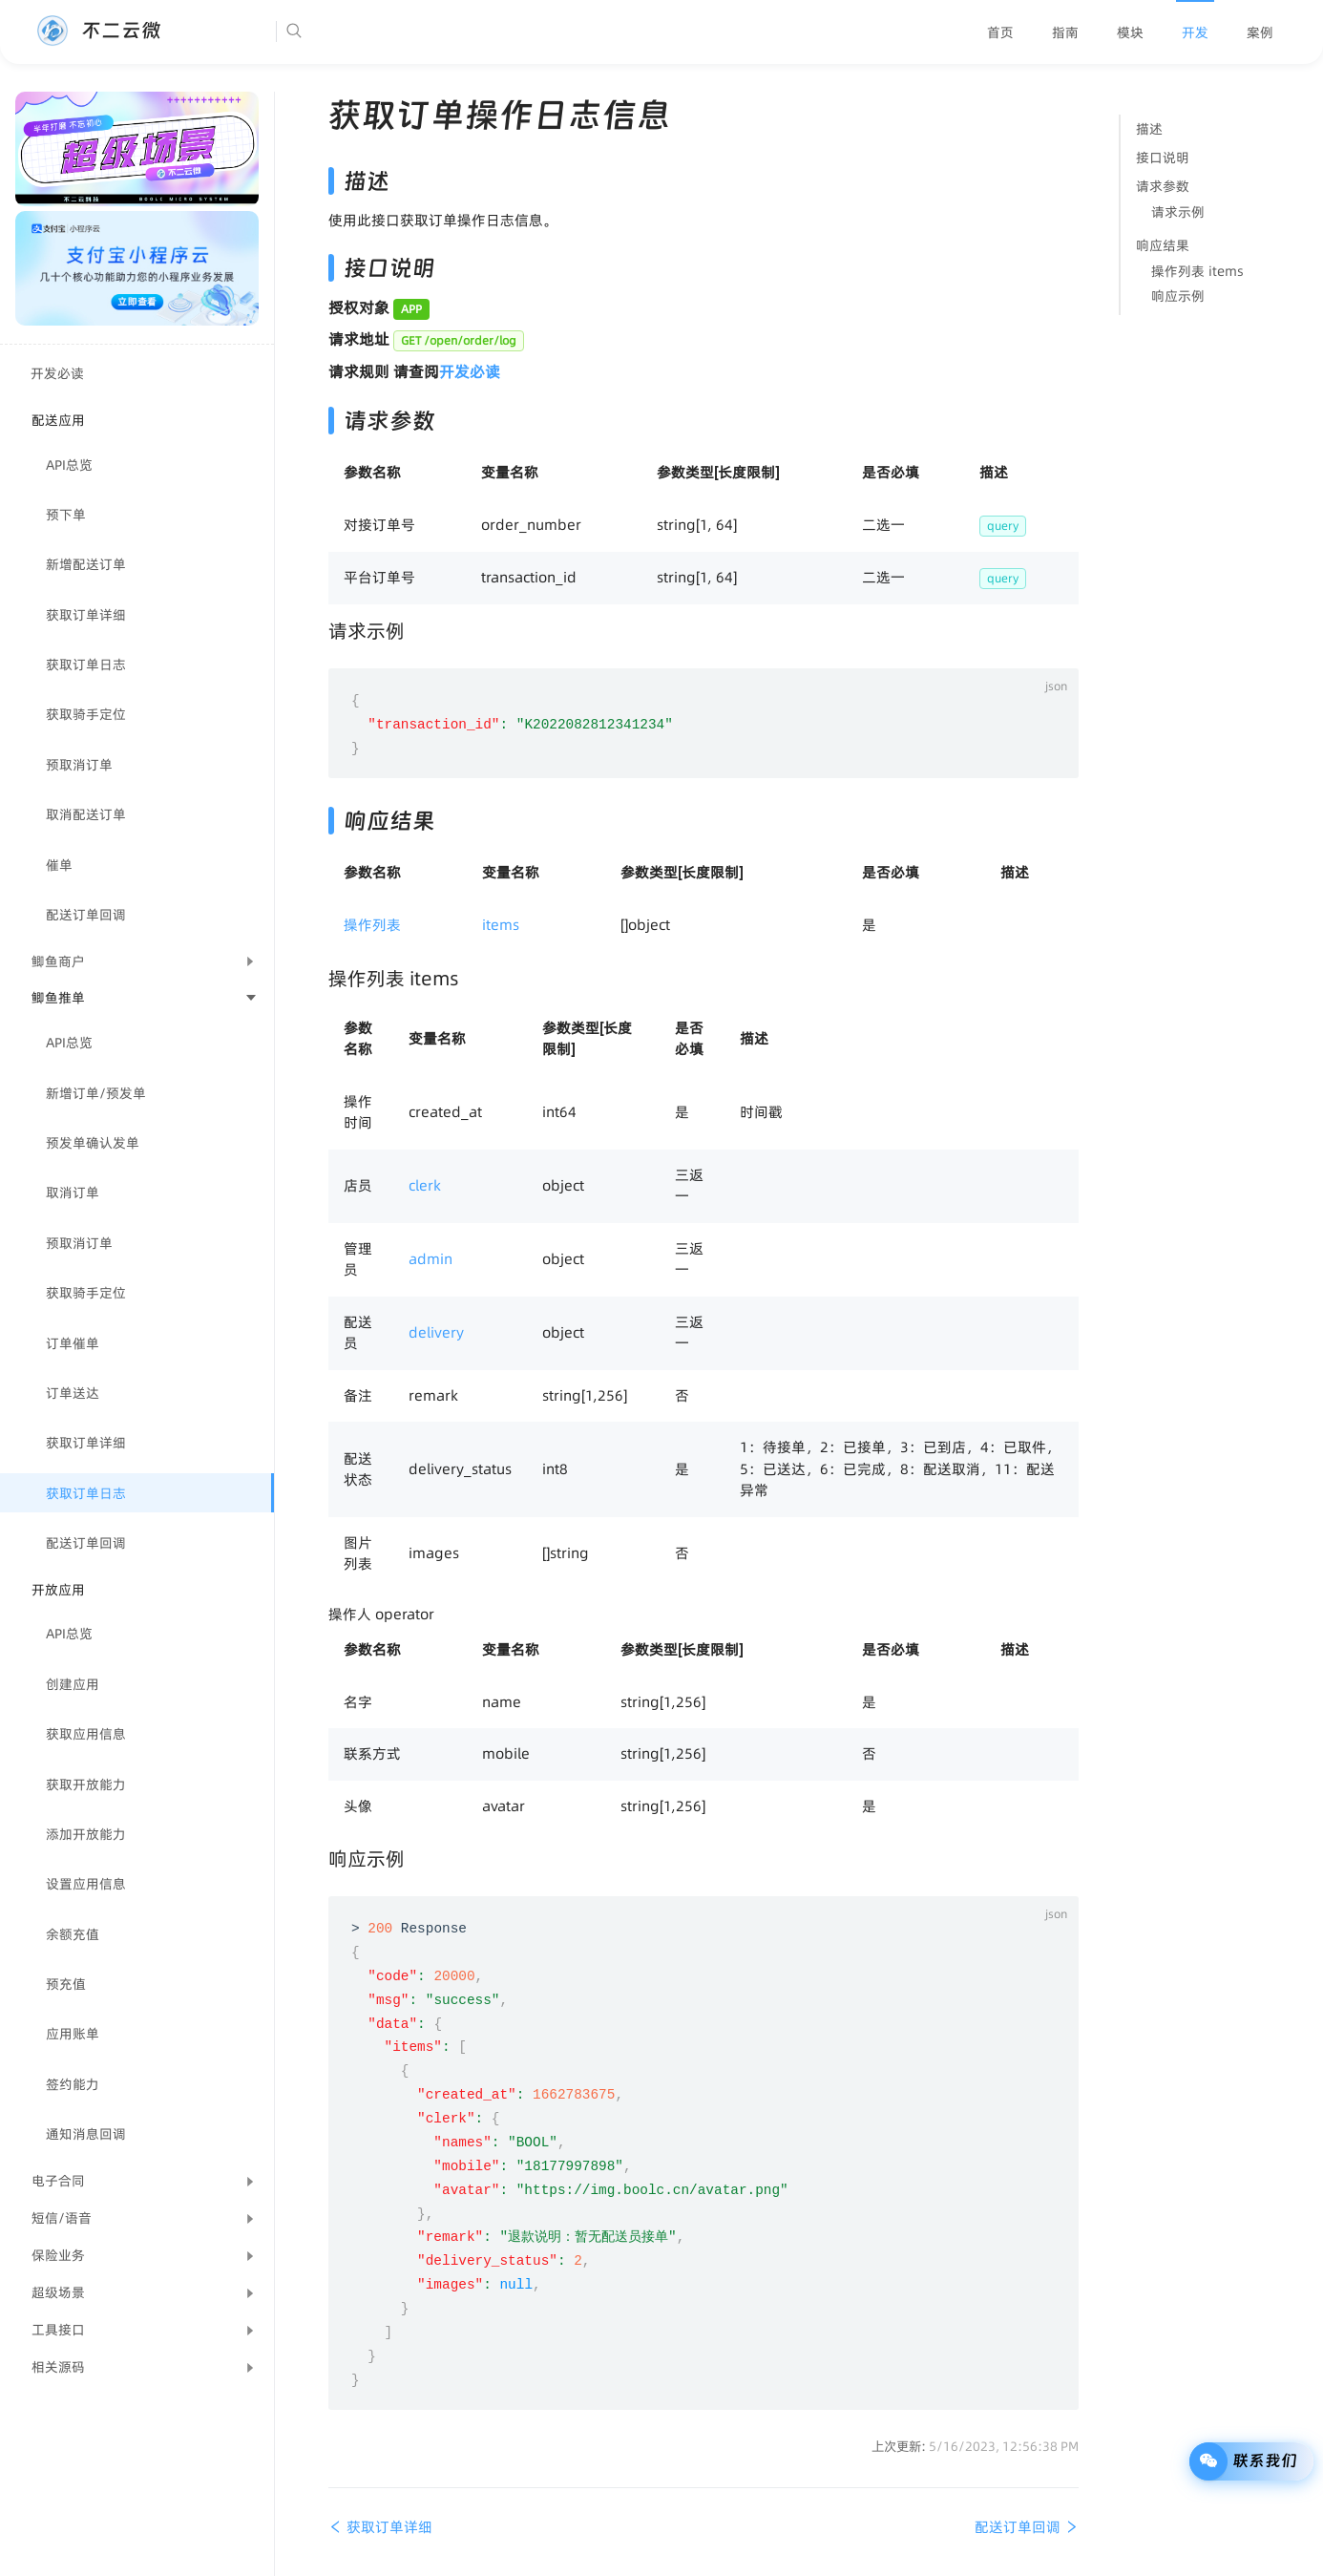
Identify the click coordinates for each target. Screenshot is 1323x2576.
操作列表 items (1197, 271)
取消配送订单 (86, 814)
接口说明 (1162, 157)
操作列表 (372, 925)
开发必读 (57, 373)
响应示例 (1178, 296)
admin (430, 1259)
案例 (1260, 32)
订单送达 (72, 1393)
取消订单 (72, 1192)
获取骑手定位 (86, 714)
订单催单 (72, 1343)
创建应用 (72, 1684)
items (500, 925)
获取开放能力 (86, 1784)
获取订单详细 (86, 614)
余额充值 (72, 1934)
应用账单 (72, 2033)
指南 (1065, 32)
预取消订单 (79, 764)
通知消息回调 (86, 2133)
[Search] (352, 31)
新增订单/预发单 (96, 1093)
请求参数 (1162, 186)
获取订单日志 (86, 664)
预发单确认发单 (92, 1142)
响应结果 (1162, 245)
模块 (1130, 32)
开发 (1195, 32)
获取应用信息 (86, 1733)
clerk (425, 1185)
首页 (1000, 32)
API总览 (69, 465)
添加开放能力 (86, 1834)
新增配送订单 (86, 564)
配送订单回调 (86, 914)
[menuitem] (1000, 32)
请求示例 (1178, 212)
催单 (59, 865)
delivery (436, 1332)
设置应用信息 (86, 1883)
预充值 (66, 1984)
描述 (1149, 129)
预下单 (66, 514)
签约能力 (72, 2084)
